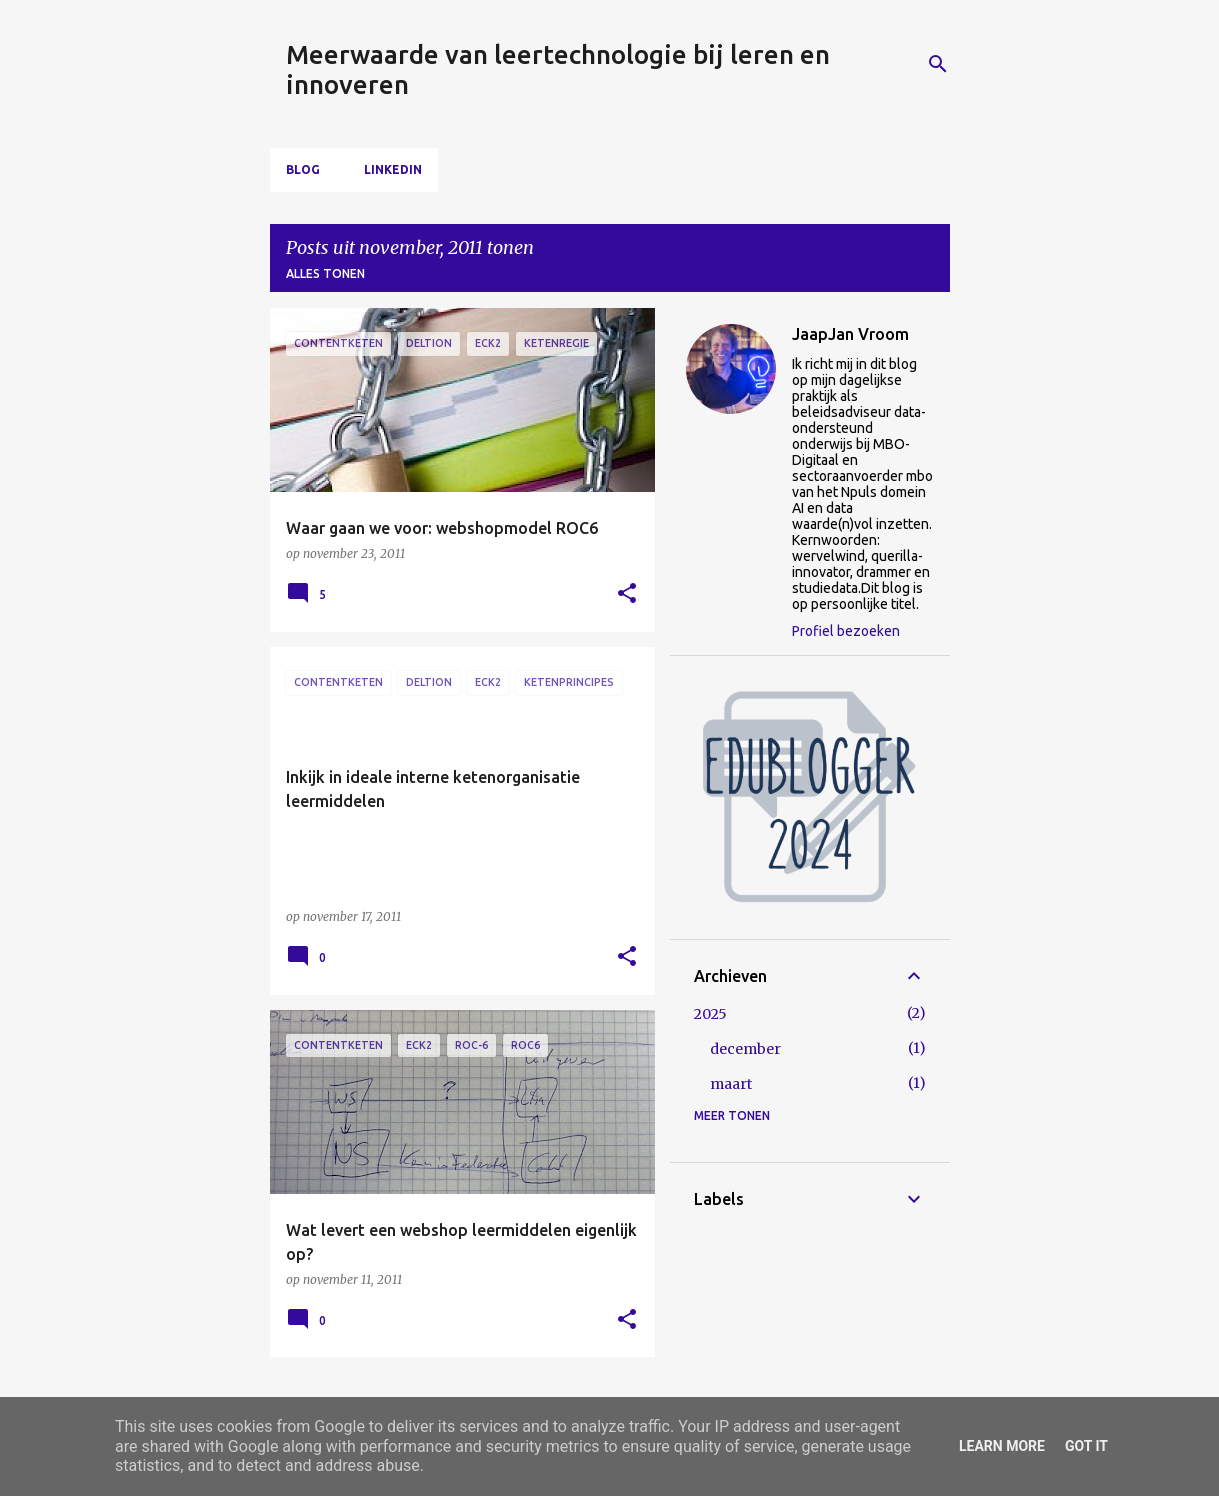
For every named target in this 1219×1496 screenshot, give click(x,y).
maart (731, 1084)
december (745, 1049)
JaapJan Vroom (850, 334)
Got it (1086, 1446)
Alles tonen (325, 273)
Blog (303, 169)
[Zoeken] (938, 64)
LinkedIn (393, 169)
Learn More (1002, 1446)
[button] (627, 594)
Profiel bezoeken (846, 631)
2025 (710, 1014)
